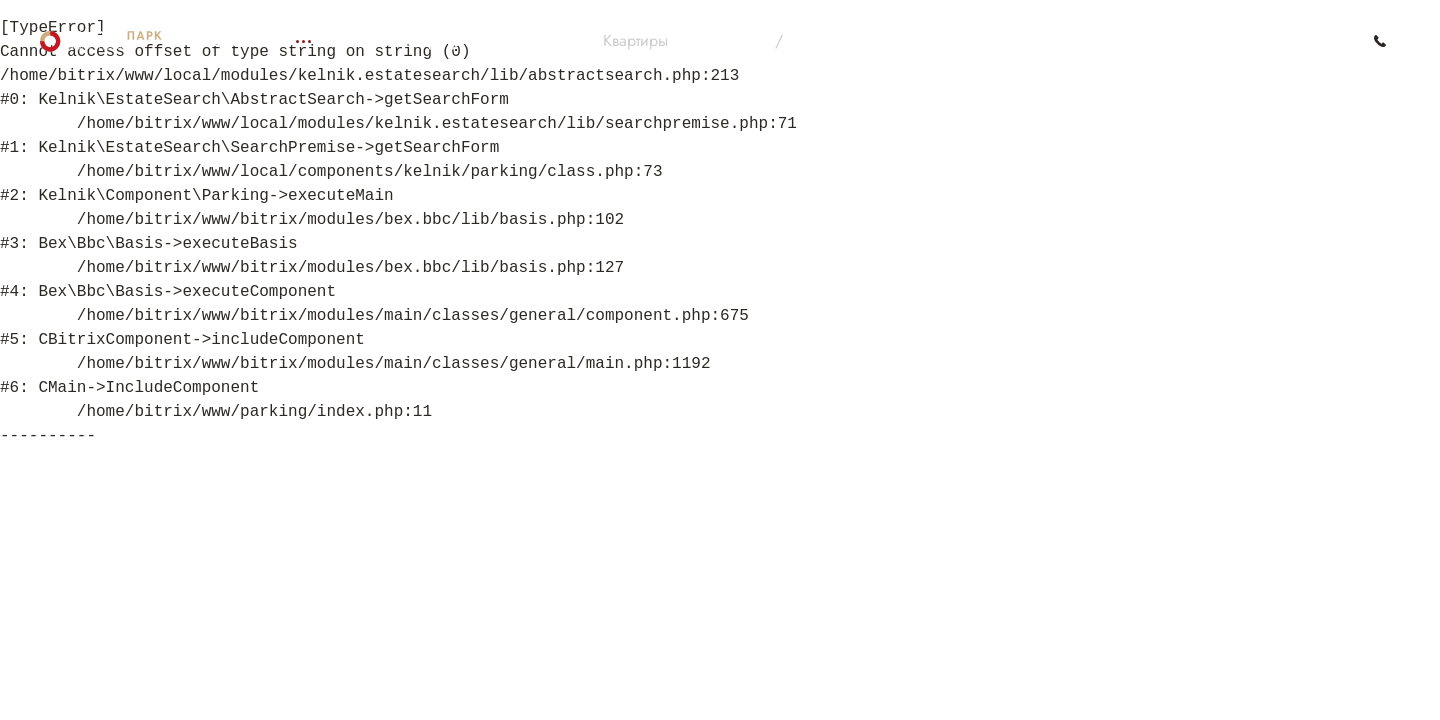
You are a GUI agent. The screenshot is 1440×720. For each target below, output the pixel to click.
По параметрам (851, 40)
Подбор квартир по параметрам (457, 40)
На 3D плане (723, 40)
